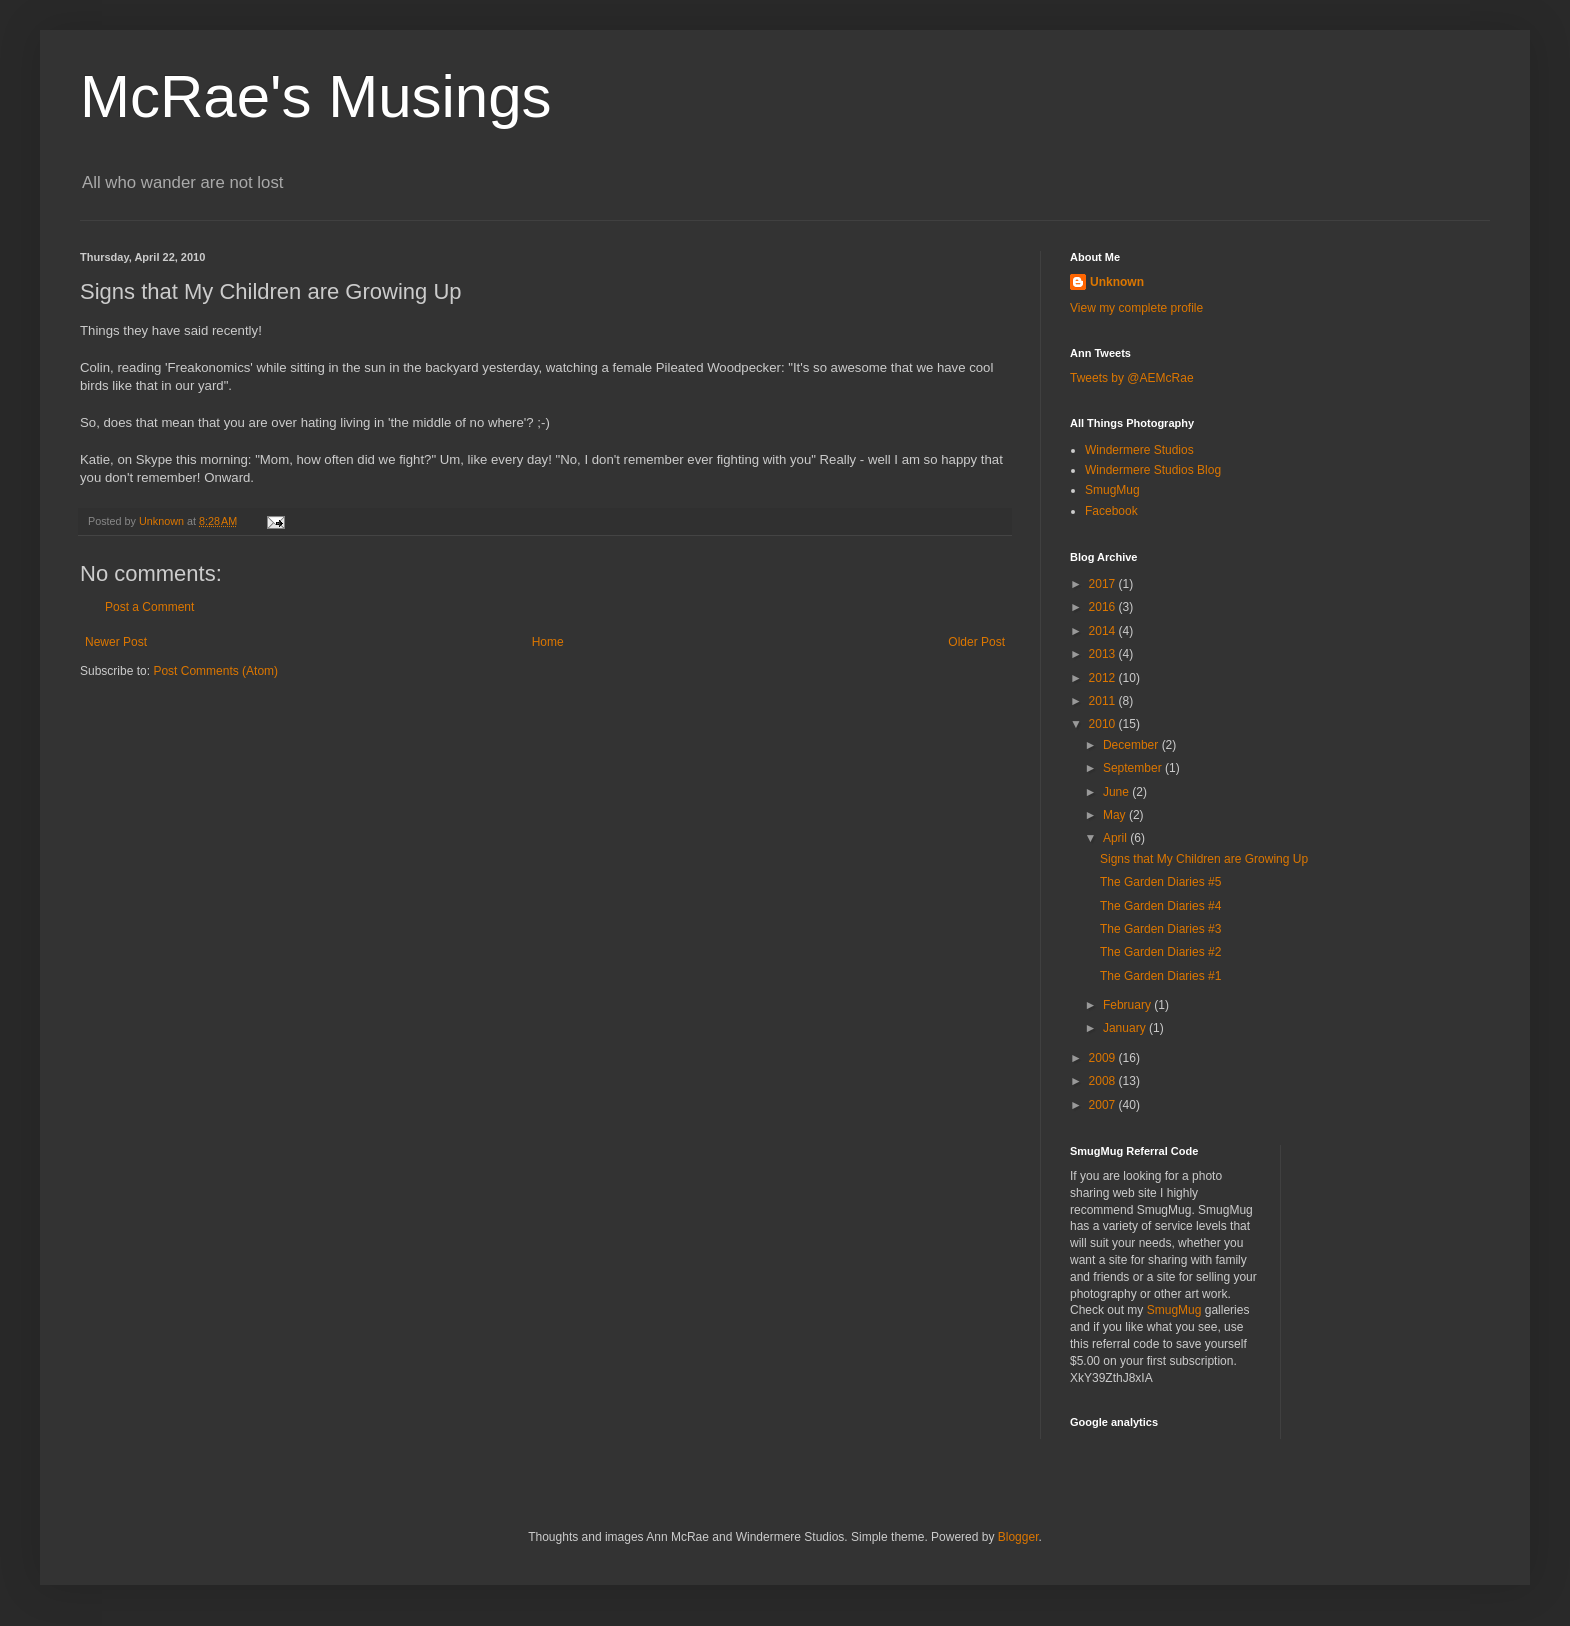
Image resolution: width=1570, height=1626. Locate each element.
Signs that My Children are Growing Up (1204, 859)
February (1128, 1005)
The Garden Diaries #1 (1160, 976)
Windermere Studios (1139, 450)
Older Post (976, 642)
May (1116, 815)
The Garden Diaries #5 (1160, 882)
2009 (1104, 1058)
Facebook (1111, 511)
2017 (1104, 584)
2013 (1104, 654)
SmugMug (1112, 490)
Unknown (1117, 282)
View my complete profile (1136, 308)
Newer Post (116, 642)
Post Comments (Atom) (215, 671)
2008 (1104, 1081)
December (1132, 745)
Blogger (1018, 1537)
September (1134, 768)
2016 (1104, 607)
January (1126, 1028)
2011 (1104, 701)
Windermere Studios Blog (1153, 470)
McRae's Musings (316, 96)
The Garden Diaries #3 (1160, 929)
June (1117, 792)
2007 (1104, 1105)
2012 (1104, 678)
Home (548, 642)
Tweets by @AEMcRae (1132, 378)
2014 (1104, 631)
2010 (1104, 724)
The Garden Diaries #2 (1160, 952)
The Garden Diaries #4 (1160, 906)
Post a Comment (149, 607)
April (1116, 838)
